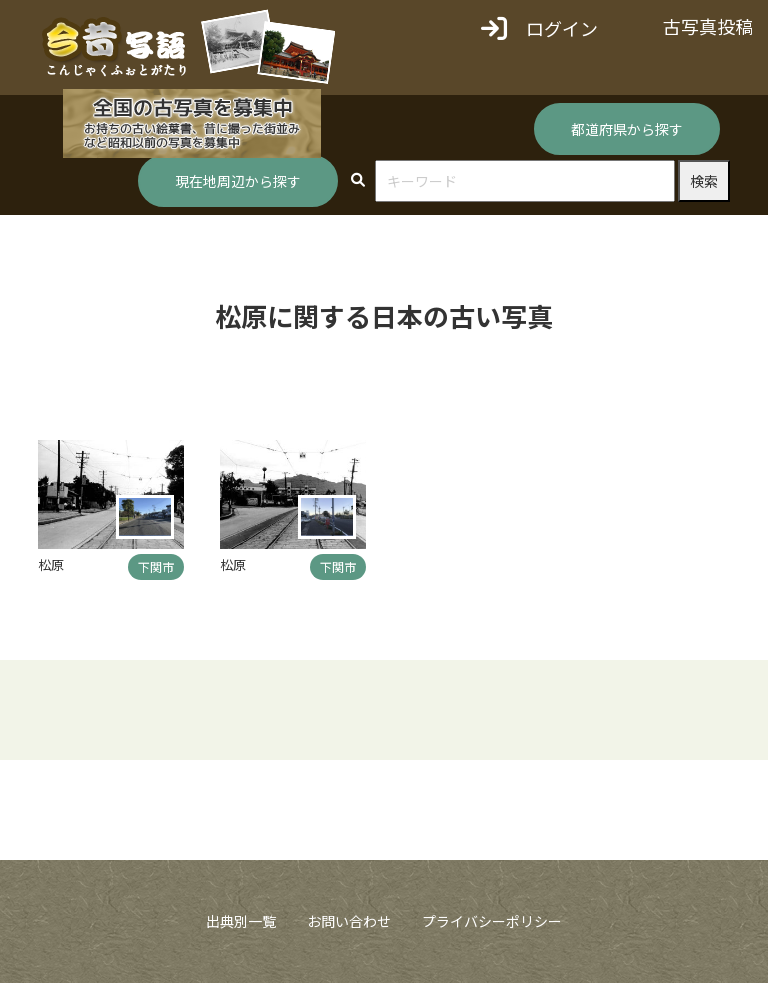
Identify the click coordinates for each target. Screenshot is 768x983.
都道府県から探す (627, 129)
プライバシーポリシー (492, 921)
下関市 (156, 566)
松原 (51, 564)
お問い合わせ (349, 921)
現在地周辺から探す (238, 181)
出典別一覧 (241, 921)
